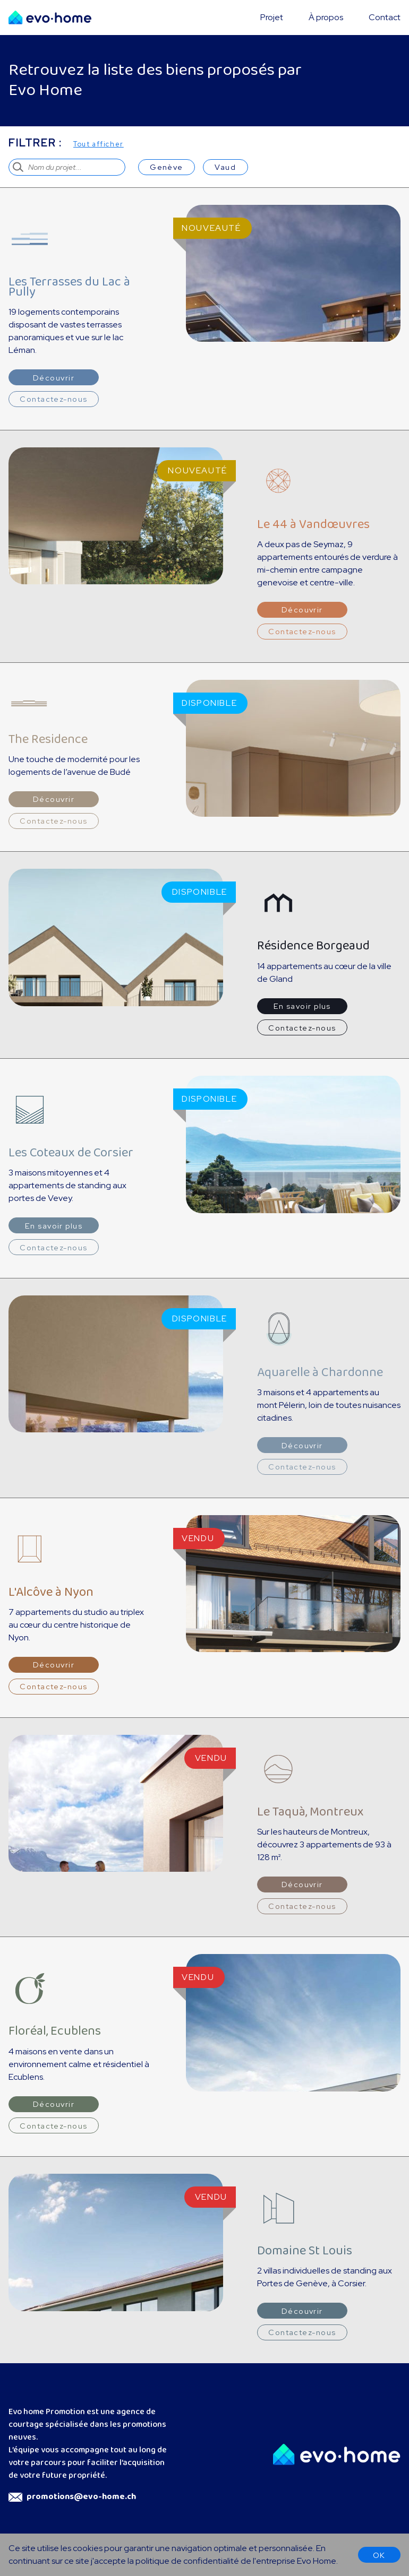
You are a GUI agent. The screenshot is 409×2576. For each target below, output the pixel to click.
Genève (166, 167)
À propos (326, 17)
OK (379, 2555)
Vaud (225, 167)
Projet (271, 17)
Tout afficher (98, 144)
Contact (385, 17)
